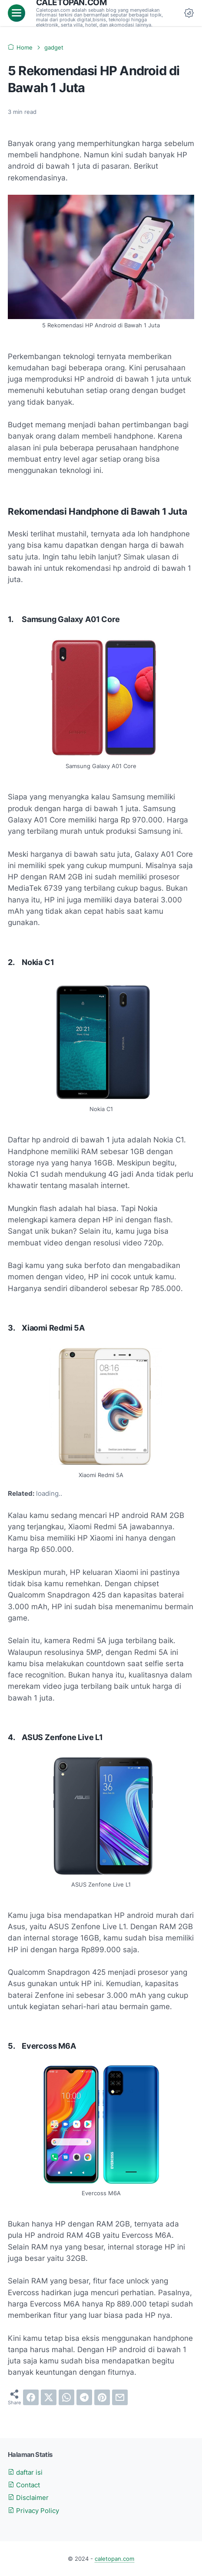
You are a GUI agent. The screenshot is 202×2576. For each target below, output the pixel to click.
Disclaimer (28, 2498)
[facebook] (31, 2397)
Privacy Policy (33, 2511)
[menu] (16, 13)
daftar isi (25, 2472)
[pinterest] (102, 2397)
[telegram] (84, 2397)
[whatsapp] (66, 2397)
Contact (24, 2485)
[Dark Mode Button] (189, 13)
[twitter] (48, 2397)
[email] (120, 2397)
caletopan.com (114, 2558)
